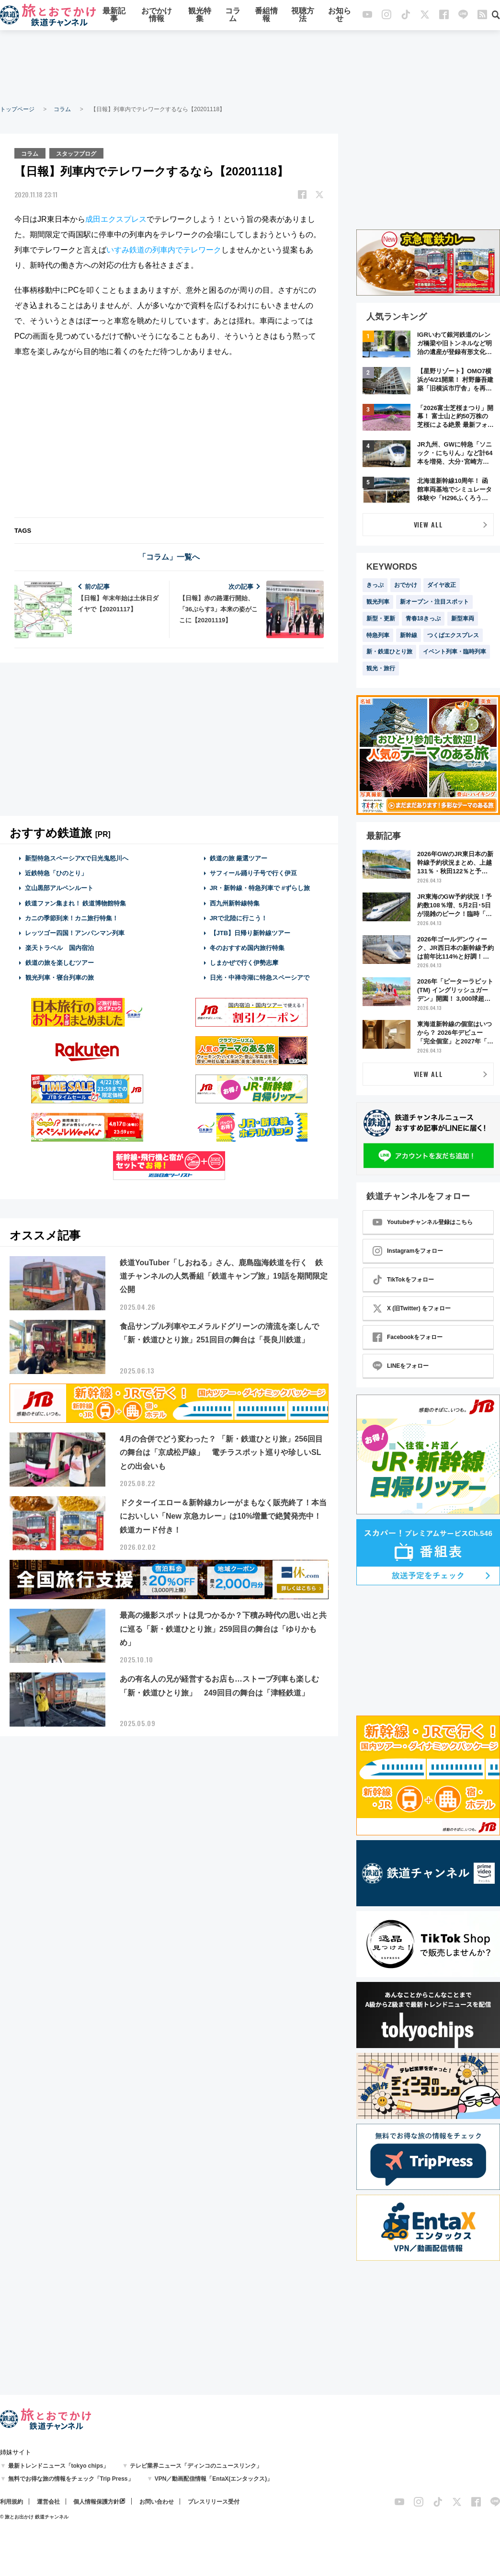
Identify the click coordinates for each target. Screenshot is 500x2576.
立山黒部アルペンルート (59, 887)
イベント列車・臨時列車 (454, 651)
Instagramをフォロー (408, 1251)
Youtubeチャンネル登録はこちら (423, 1222)
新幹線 (408, 635)
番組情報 (266, 15)
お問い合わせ (156, 2501)
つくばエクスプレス (453, 635)
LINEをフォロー (401, 1366)
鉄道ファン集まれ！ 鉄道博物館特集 (75, 902)
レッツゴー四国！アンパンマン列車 (75, 932)
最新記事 (113, 15)
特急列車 (377, 635)
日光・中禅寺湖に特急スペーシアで (259, 977)
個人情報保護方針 (96, 2501)
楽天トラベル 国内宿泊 (59, 947)
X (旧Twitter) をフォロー (412, 1308)
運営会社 (48, 2501)
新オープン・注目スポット (434, 601)
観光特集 (199, 15)
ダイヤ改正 (441, 585)
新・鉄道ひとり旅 (389, 651)
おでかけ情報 (156, 15)
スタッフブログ (77, 152)
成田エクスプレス (116, 219)
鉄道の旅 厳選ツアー (239, 857)
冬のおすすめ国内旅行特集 (247, 947)
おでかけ (405, 585)
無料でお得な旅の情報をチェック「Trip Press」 (71, 2478)
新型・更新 (380, 618)
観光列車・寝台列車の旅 (59, 977)
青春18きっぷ (423, 618)
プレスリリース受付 (213, 2501)
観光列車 (377, 601)
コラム (232, 15)
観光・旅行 (380, 668)
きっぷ (375, 585)
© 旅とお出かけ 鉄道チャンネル (34, 2516)
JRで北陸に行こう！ (239, 917)
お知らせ (339, 15)
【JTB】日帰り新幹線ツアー (250, 932)
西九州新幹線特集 (235, 902)
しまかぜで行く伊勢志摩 (244, 962)
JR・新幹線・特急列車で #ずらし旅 (260, 887)
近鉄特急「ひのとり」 (56, 872)
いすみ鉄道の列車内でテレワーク (163, 249)
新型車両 (462, 618)
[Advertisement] (250, 67)
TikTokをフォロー (403, 1279)
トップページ (17, 109)
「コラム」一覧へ (169, 556)
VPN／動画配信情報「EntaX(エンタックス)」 (214, 2478)
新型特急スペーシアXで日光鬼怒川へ (77, 857)
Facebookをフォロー (408, 1337)
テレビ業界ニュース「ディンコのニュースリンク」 (196, 2465)
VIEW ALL (428, 524)
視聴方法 (302, 15)
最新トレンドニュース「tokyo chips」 (58, 2465)
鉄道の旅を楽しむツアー (59, 962)
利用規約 (11, 2501)
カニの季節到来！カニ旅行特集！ (71, 917)
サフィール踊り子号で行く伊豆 (253, 872)
